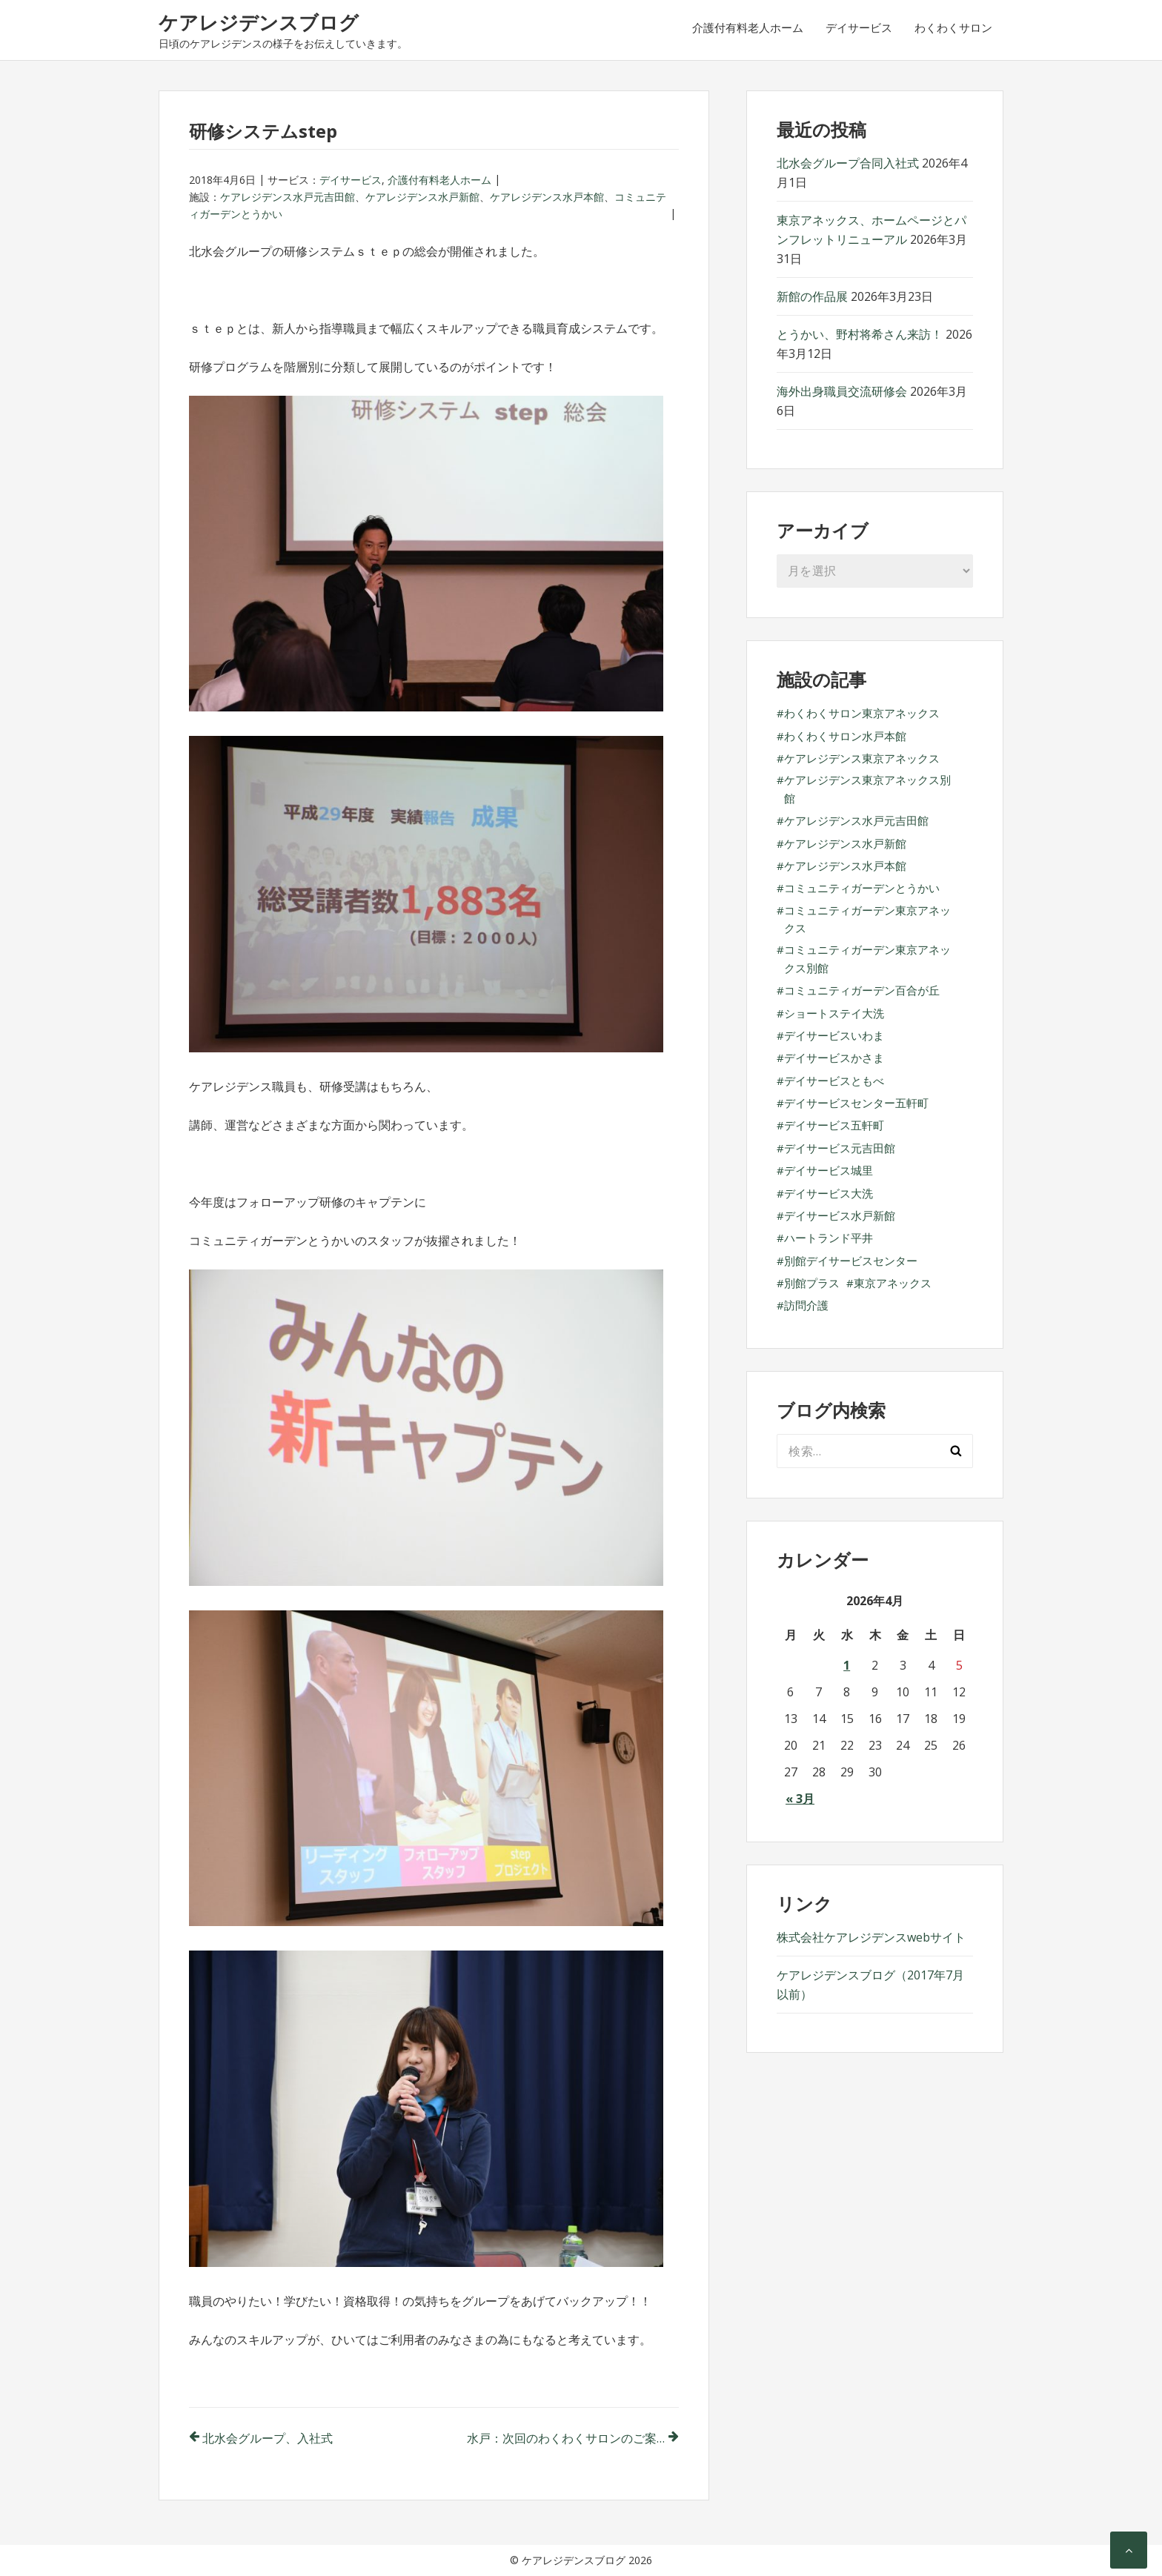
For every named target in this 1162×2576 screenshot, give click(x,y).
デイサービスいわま (834, 1035)
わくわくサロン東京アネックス (862, 713)
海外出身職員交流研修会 (842, 391)
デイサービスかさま (834, 1057)
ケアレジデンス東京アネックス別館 (867, 788)
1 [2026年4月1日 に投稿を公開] (846, 1665)
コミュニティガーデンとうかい (862, 887)
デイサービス (859, 27)
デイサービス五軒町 (834, 1125)
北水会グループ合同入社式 (848, 163)
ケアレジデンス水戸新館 (422, 197)
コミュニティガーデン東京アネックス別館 (867, 958)
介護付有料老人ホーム (747, 27)
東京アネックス (893, 1282)
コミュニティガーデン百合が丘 (862, 990)
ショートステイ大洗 (834, 1013)
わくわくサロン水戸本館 (845, 735)
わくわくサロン (953, 27)
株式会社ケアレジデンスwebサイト (871, 1937)
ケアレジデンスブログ (259, 22)
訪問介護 (806, 1305)
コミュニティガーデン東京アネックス (867, 919)
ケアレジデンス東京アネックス (862, 758)
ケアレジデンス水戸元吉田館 (287, 197)
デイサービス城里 (828, 1170)
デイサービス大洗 (828, 1193)
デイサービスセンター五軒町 (856, 1102)
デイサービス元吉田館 (839, 1148)
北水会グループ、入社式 (267, 2438)
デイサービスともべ (834, 1080)
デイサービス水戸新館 (839, 1215)
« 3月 (800, 1798)
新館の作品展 (812, 296)
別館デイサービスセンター (850, 1260)
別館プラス (812, 1282)
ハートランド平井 (828, 1237)
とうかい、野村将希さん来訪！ (860, 334)
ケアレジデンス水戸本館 (547, 197)
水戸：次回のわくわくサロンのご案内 (567, 2438)
